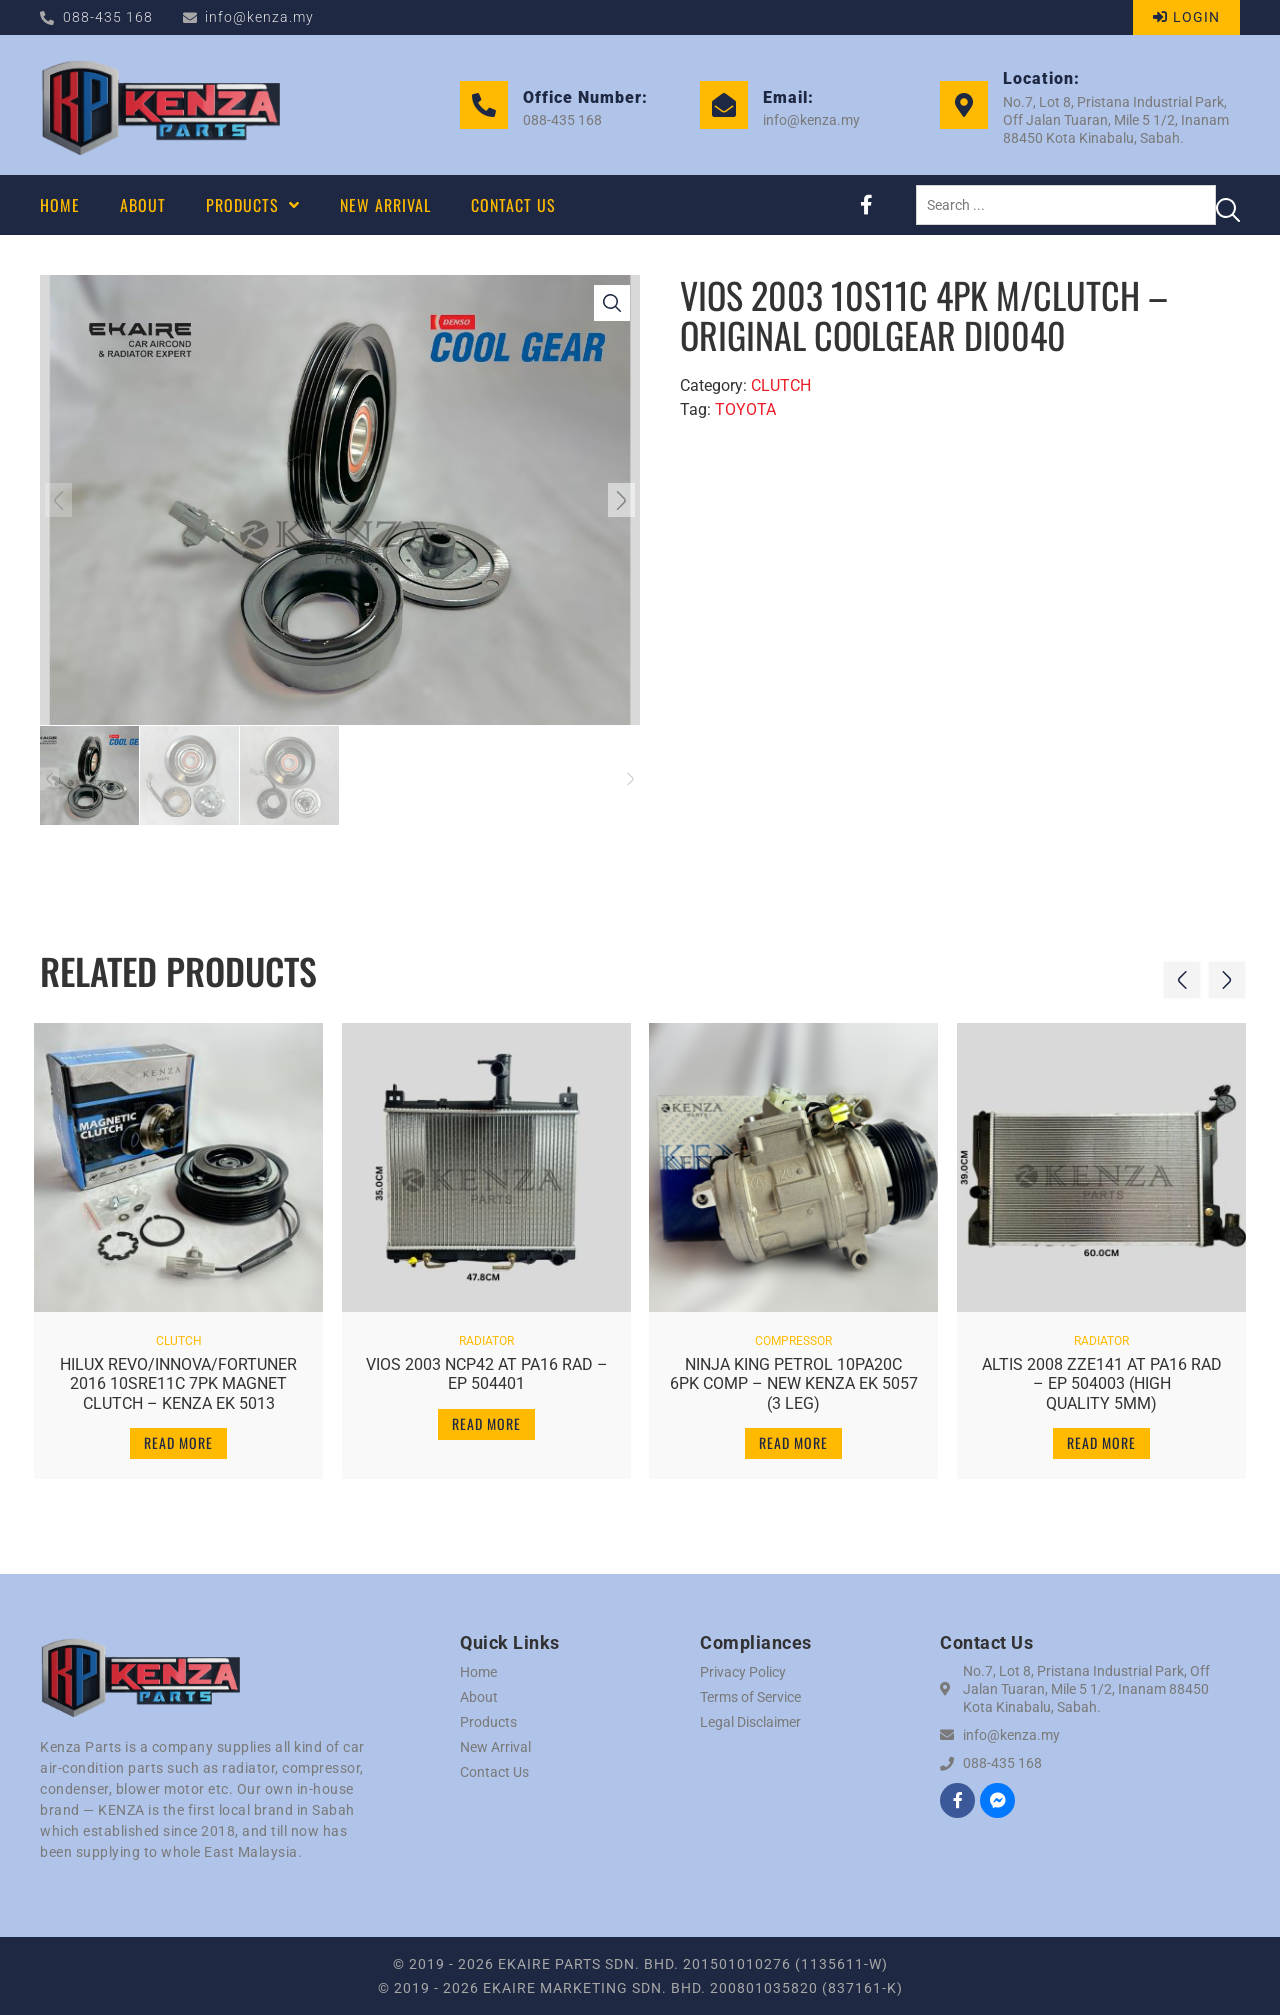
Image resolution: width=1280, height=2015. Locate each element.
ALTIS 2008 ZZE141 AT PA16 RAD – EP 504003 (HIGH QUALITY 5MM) (1101, 1378)
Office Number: (585, 97)
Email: (788, 97)
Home (478, 1672)
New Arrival (495, 1747)
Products (488, 1722)
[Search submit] (1228, 205)
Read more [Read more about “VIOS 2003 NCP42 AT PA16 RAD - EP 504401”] (486, 1418)
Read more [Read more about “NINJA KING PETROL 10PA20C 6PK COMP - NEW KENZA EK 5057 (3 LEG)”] (793, 1437)
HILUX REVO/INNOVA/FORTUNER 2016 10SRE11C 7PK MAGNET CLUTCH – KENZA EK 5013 (178, 1378)
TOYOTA (745, 409)
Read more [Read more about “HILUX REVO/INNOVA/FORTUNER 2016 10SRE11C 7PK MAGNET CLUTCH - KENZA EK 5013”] (178, 1437)
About (479, 1697)
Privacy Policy (743, 1672)
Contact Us (494, 1772)
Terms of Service (750, 1697)
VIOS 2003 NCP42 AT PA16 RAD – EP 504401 (486, 1369)
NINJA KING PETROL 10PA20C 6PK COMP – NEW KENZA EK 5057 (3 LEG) (793, 1378)
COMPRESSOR (793, 1336)
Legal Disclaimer (750, 1722)
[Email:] (724, 105)
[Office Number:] (484, 105)
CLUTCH (781, 385)
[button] (63, 500)
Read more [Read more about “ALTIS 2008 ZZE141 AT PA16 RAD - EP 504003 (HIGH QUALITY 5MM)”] (1101, 1437)
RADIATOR (486, 1336)
